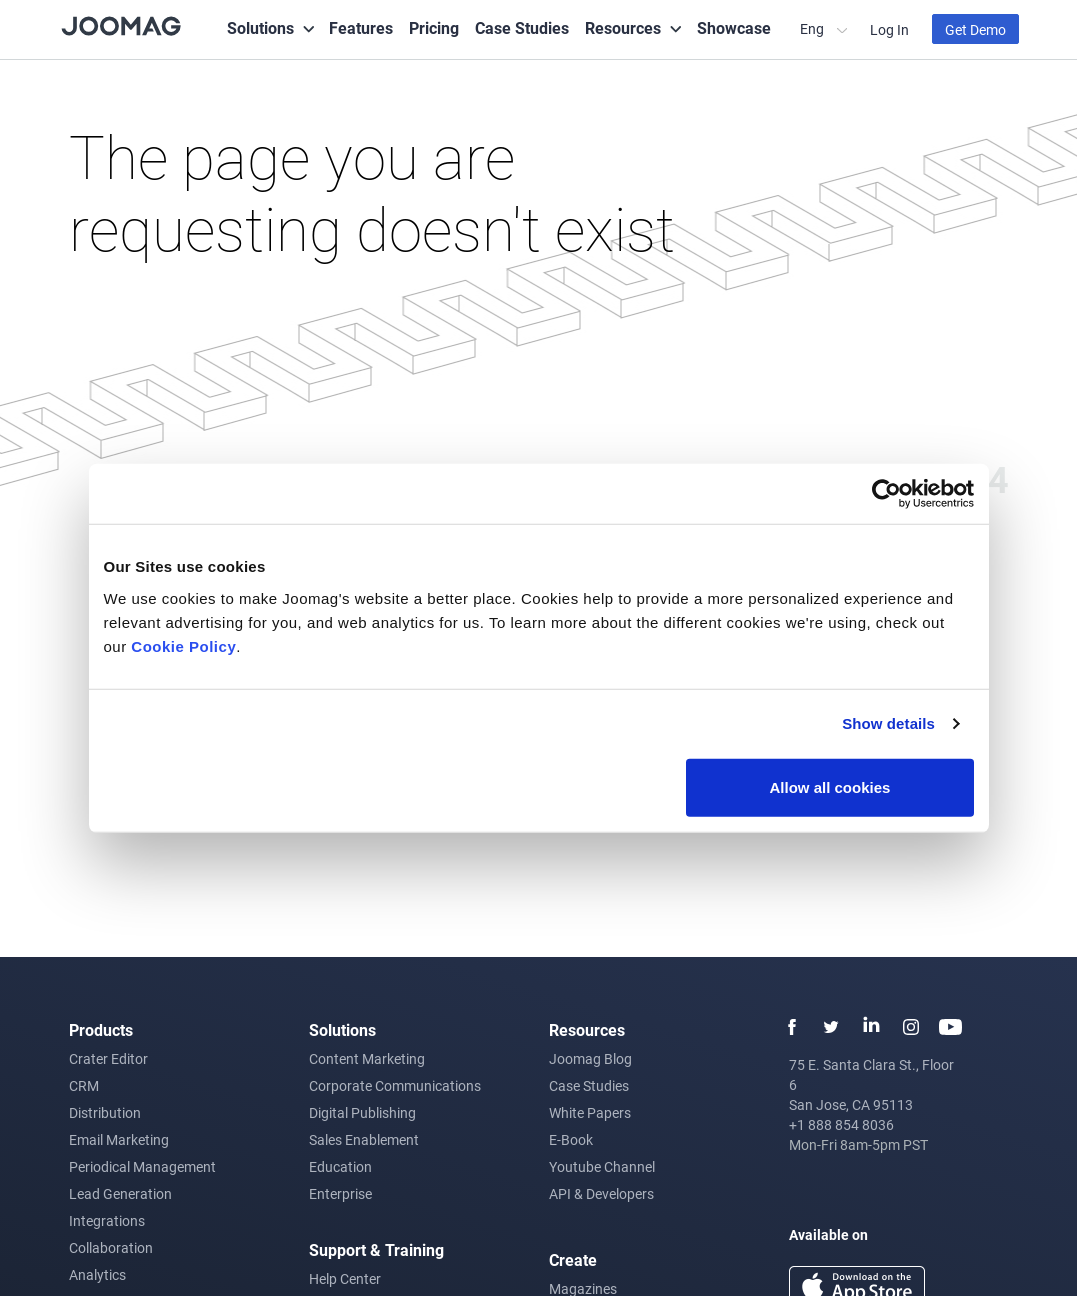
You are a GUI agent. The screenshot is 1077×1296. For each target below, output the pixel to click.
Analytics (97, 1274)
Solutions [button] (260, 27)
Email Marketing (119, 1139)
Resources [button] (623, 27)
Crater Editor (108, 1058)
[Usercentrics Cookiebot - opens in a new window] (886, 494)
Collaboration (111, 1247)
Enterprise (340, 1193)
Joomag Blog (590, 1058)
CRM (84, 1085)
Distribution (105, 1112)
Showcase (734, 27)
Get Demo (975, 29)
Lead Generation (120, 1193)
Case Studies (522, 27)
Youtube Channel (602, 1166)
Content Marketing (367, 1058)
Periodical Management (142, 1166)
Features (361, 27)
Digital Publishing (362, 1112)
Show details (888, 723)
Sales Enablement (364, 1139)
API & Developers (601, 1193)
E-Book (571, 1139)
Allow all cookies (830, 786)
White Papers (590, 1112)
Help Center (345, 1278)
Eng (813, 28)
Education (340, 1166)
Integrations (107, 1220)
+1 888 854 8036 (841, 1124)
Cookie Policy (183, 645)
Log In (889, 29)
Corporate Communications (395, 1085)
